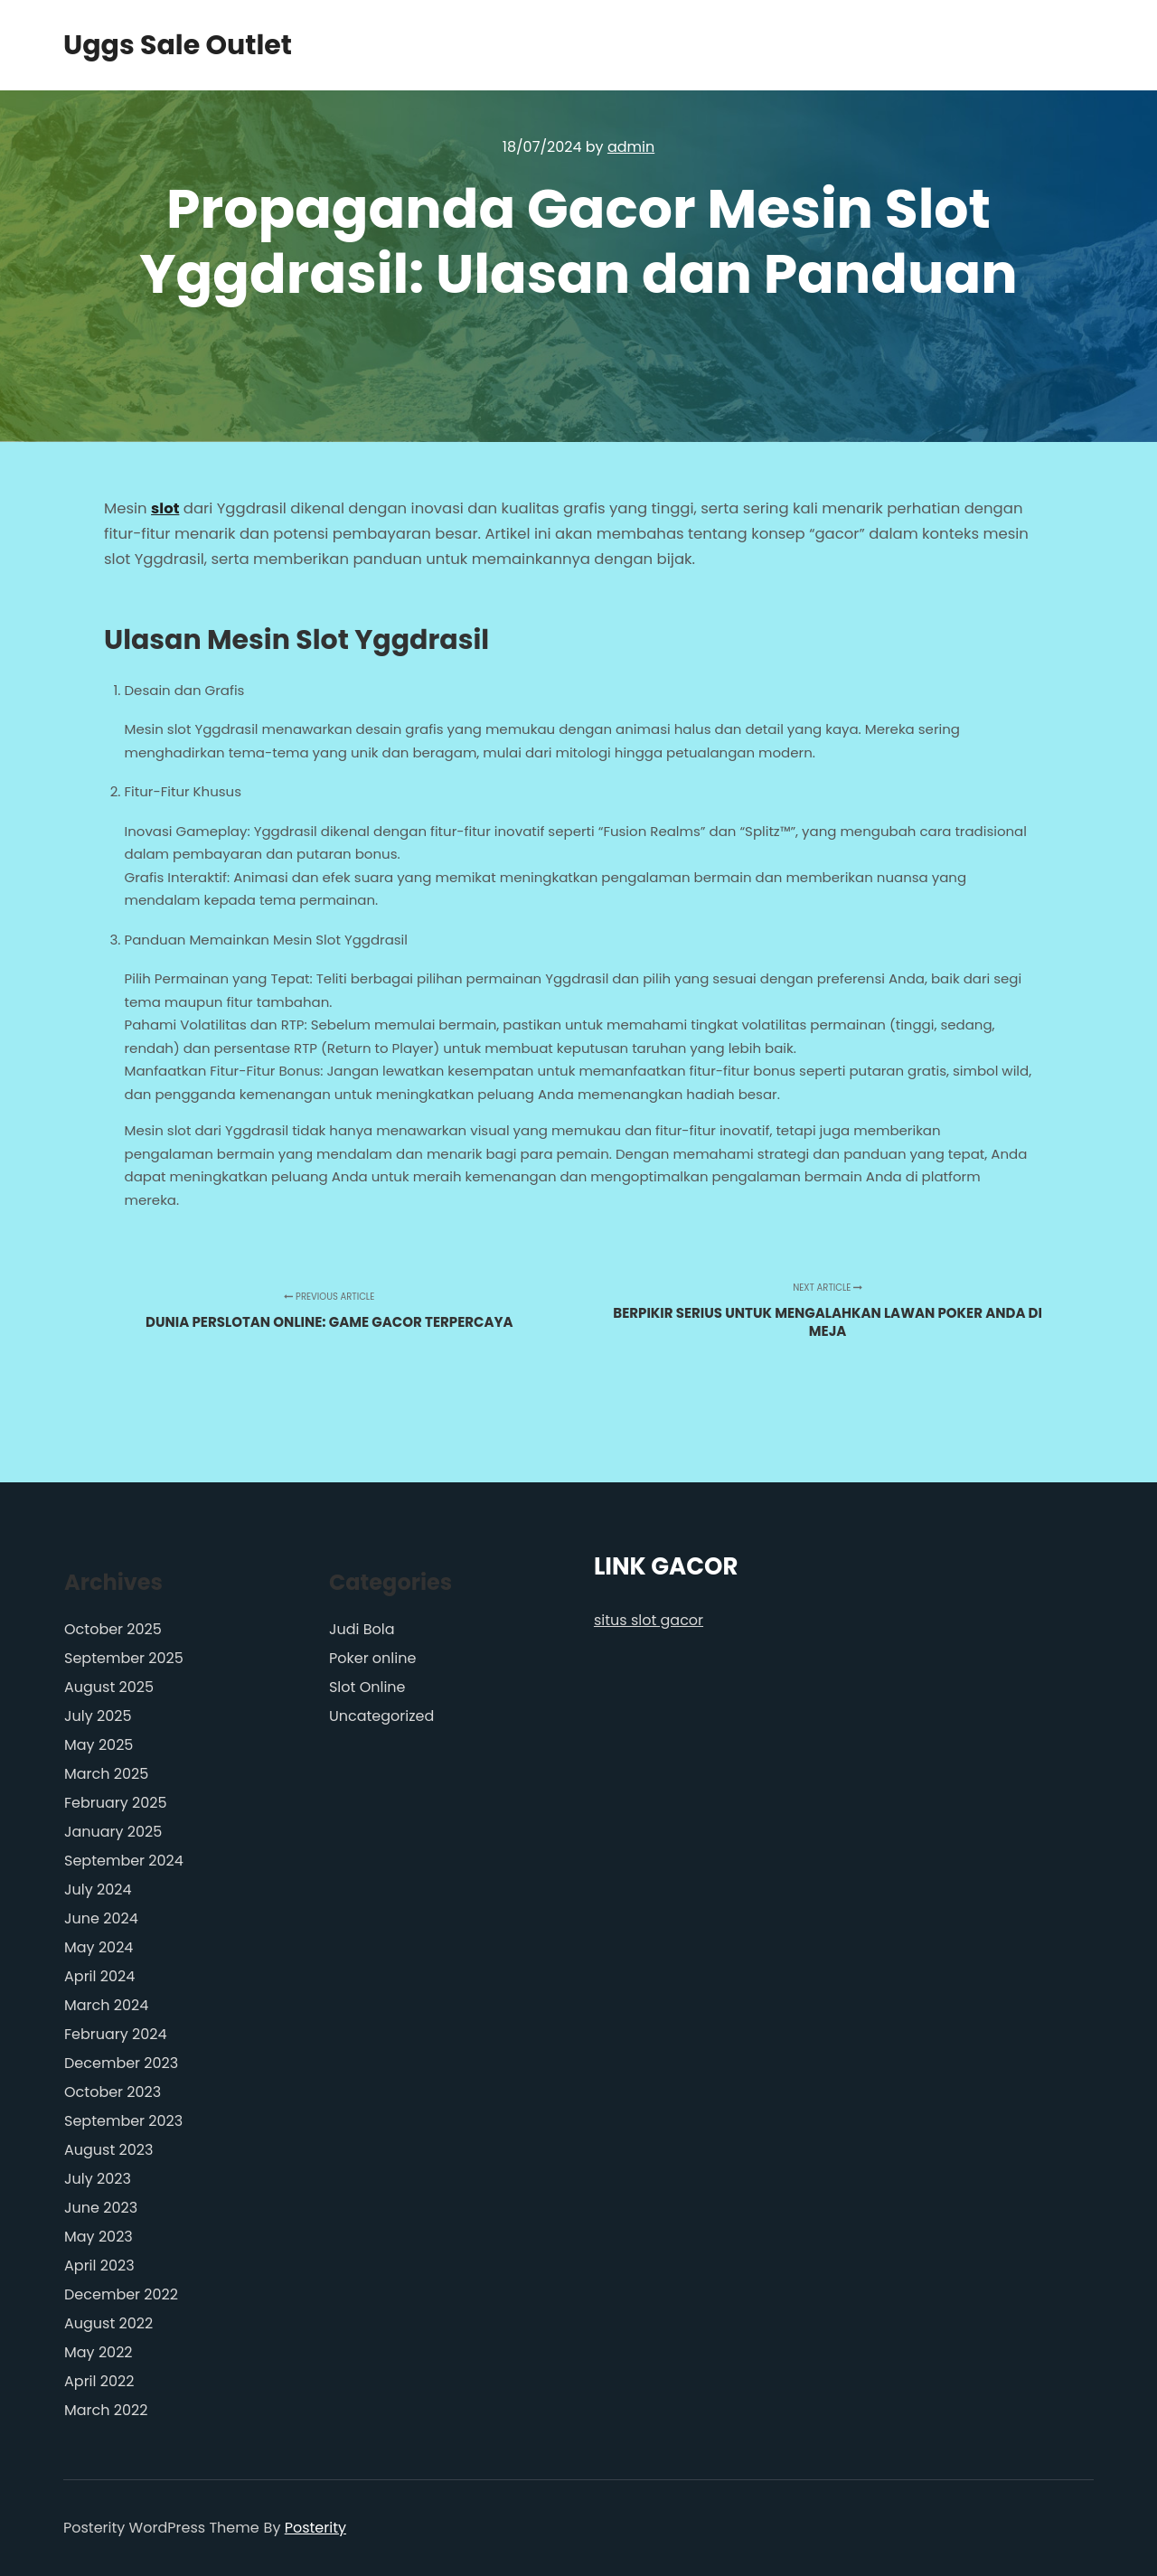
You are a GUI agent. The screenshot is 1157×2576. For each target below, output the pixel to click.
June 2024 (101, 1918)
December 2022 (121, 2294)
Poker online (372, 1658)
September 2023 (123, 2121)
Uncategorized (381, 1716)
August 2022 (108, 2323)
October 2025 (113, 1629)
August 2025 (109, 1687)
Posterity (315, 2527)
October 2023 (112, 2092)
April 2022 (99, 2381)
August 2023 (108, 2149)
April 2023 (99, 2265)
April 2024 (99, 1976)
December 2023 (121, 2063)
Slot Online (367, 1687)
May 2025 (98, 1745)
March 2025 (106, 1773)
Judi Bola (362, 1629)
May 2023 (98, 2236)
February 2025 (115, 1802)
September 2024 (123, 1860)
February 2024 (115, 2034)
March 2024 (106, 2005)
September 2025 (123, 1658)
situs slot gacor (648, 1620)
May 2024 (98, 1947)
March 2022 (105, 2410)
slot (165, 508)
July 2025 (97, 1716)
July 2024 (97, 1889)
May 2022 (98, 2352)
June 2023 (100, 2207)
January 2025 (113, 1831)
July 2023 (97, 2178)
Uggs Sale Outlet (153, 45)
